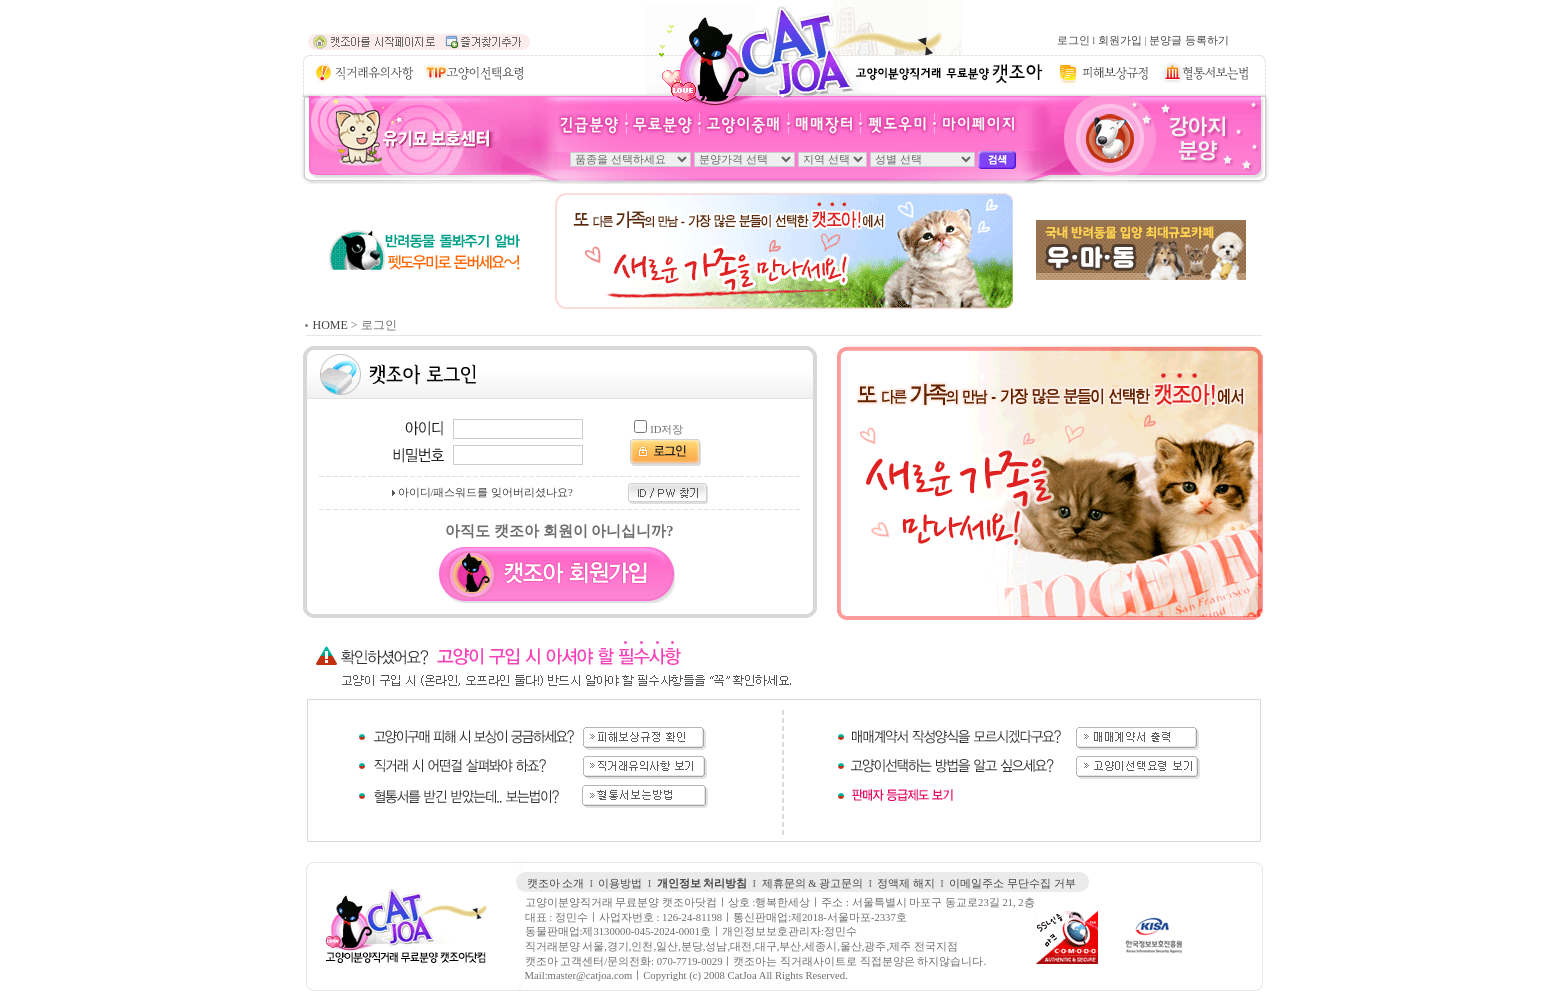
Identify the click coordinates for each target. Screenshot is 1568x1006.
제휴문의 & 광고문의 (813, 883)
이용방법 (620, 883)
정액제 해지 (906, 883)
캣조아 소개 (556, 883)
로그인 (1073, 40)
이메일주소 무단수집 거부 (1012, 883)
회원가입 (1120, 40)
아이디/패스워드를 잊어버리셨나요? (485, 492)
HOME (330, 325)
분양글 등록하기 (1189, 40)
